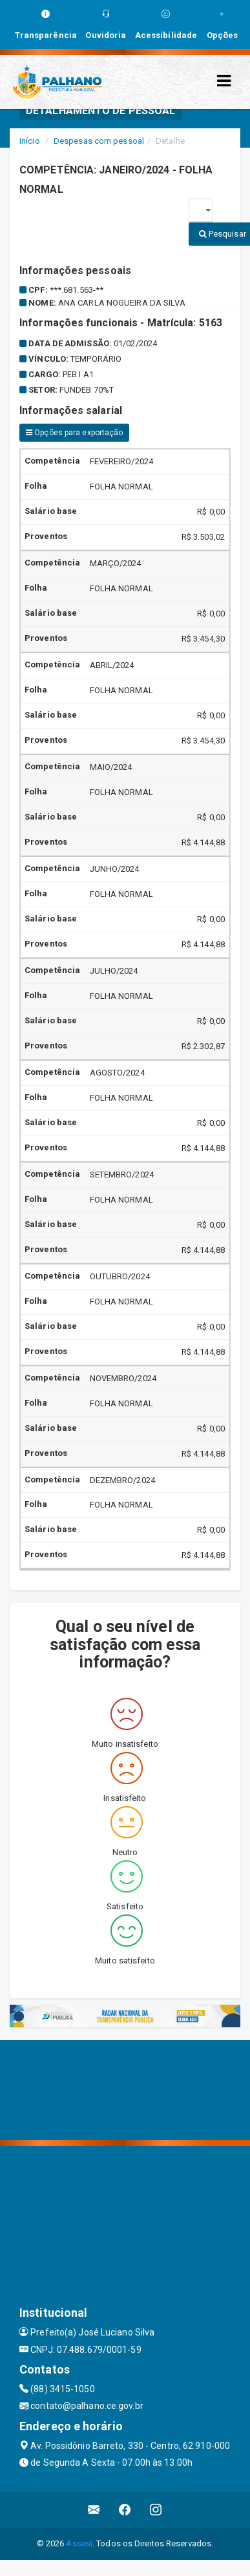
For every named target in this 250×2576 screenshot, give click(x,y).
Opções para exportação (74, 432)
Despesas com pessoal (99, 141)
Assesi (79, 2543)
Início (29, 141)
